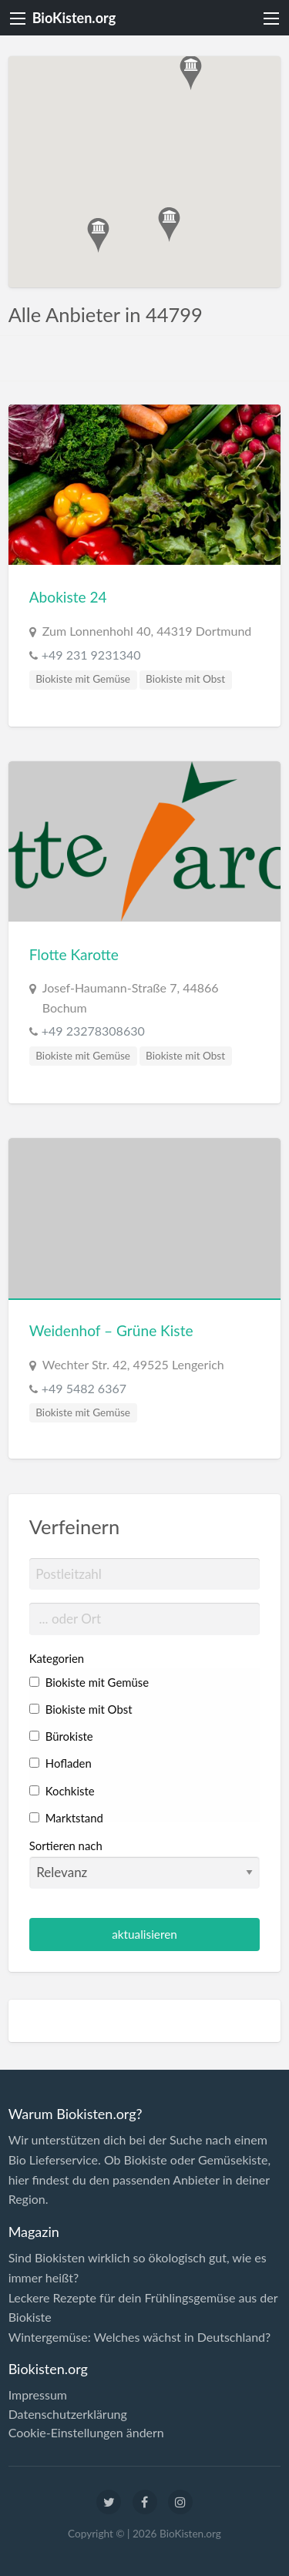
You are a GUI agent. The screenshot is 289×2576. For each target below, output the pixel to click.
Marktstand (66, 1818)
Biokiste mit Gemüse (82, 679)
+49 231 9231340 (91, 654)
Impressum (37, 2395)
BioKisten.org (74, 17)
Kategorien (56, 1658)
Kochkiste (62, 1791)
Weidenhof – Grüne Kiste (111, 1330)
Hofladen (60, 1763)
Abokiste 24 (68, 597)
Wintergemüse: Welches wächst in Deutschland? (139, 2336)
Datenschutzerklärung (67, 2414)
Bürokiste (61, 1736)
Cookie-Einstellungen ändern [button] (86, 2433)
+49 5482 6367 (84, 1388)
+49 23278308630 (93, 1030)
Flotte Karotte (74, 954)
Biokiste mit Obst (185, 679)
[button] (169, 224)
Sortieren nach (144, 1863)
